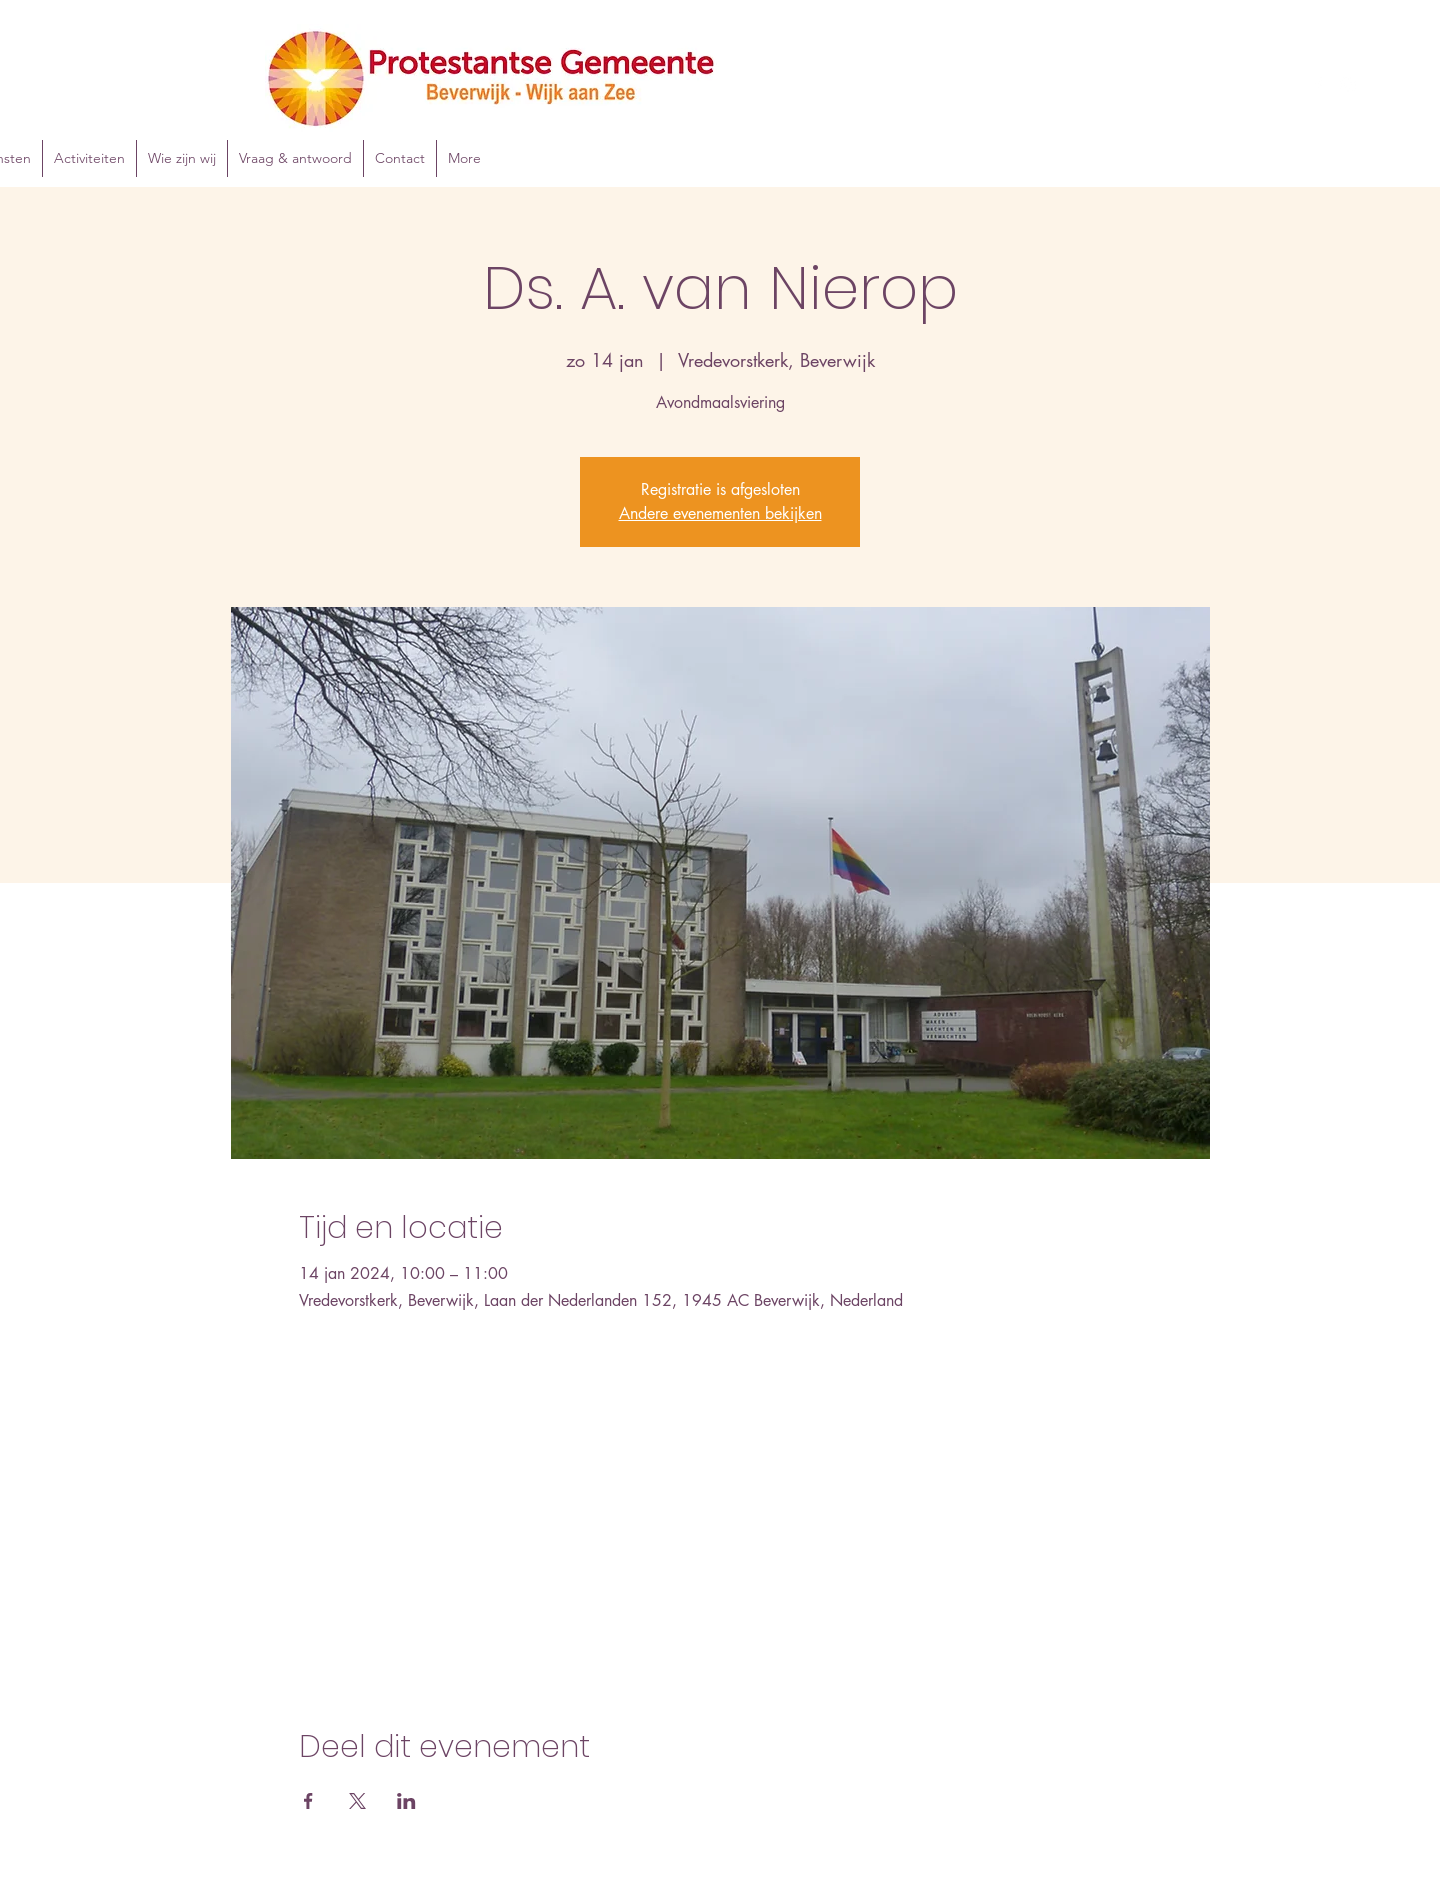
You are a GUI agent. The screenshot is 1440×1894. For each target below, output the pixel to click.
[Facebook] (1318, 85)
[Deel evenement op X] (357, 1801)
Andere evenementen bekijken (720, 513)
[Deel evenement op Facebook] (308, 1801)
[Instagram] (1348, 85)
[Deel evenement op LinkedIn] (406, 1801)
